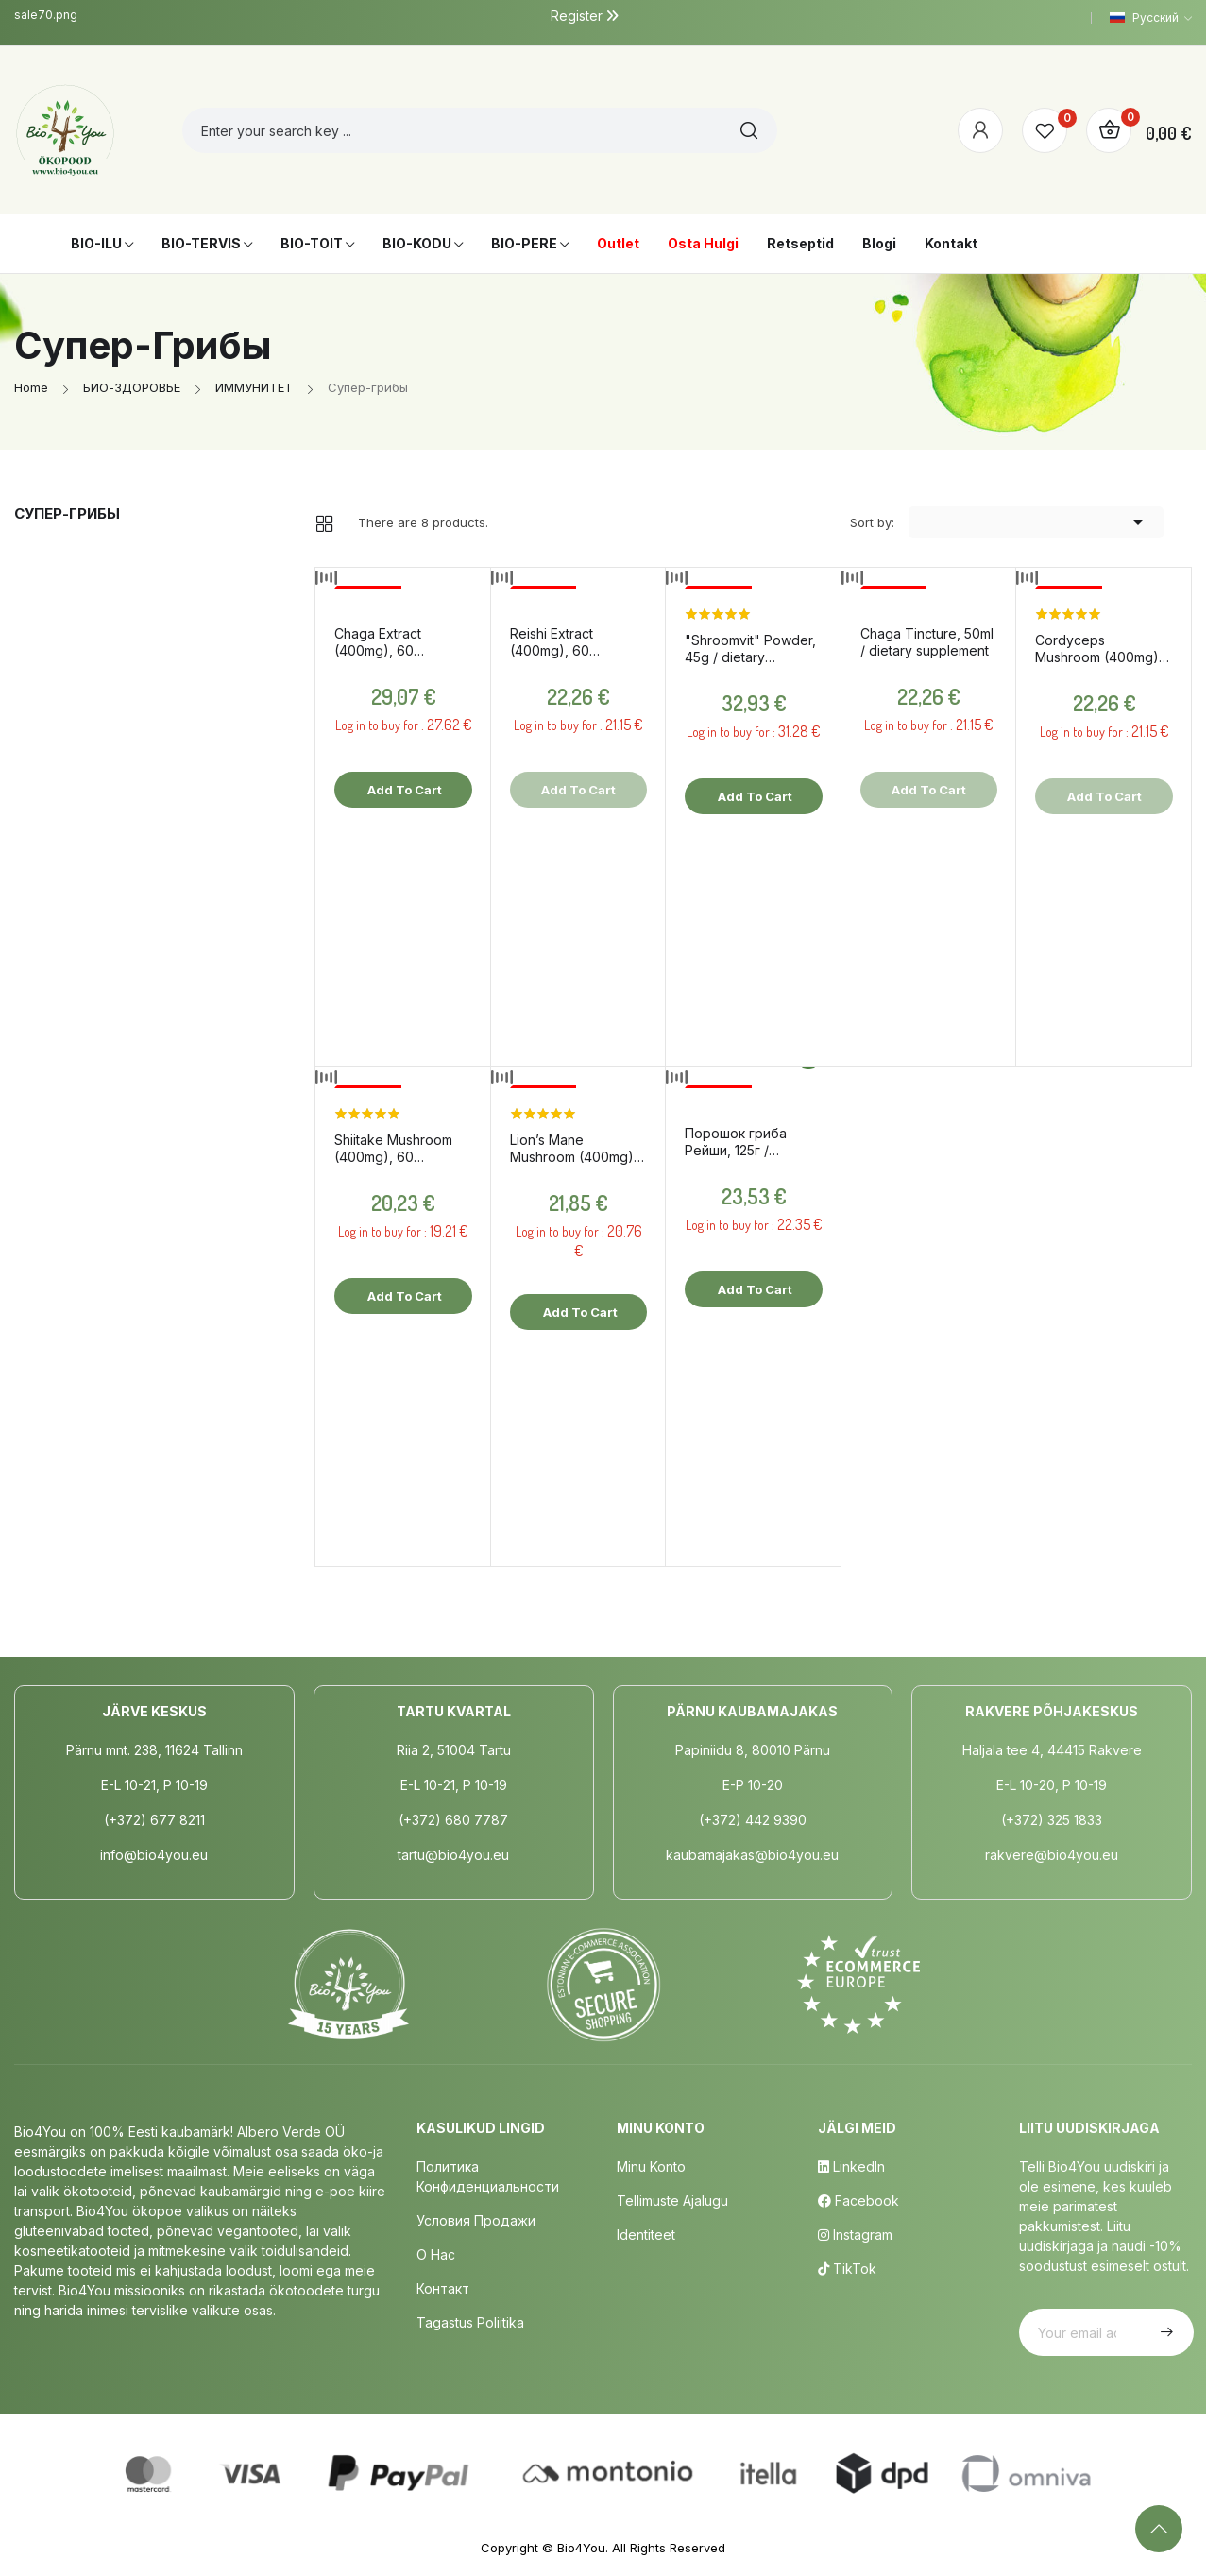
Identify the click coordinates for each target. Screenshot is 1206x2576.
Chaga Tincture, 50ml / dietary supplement (927, 641)
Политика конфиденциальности (487, 2176)
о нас (435, 2254)
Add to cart (403, 789)
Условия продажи (475, 2220)
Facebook (858, 2200)
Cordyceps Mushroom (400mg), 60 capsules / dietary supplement (1101, 649)
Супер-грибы (67, 513)
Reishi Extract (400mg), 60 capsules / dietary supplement (565, 642)
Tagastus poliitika (470, 2322)
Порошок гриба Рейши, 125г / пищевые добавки (745, 1142)
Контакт (442, 2288)
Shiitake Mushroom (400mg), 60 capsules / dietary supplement (393, 1149)
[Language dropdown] (1151, 17)
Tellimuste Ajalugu (672, 2200)
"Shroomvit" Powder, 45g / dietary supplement (750, 649)
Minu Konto (651, 2166)
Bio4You (581, 2547)
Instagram (855, 2234)
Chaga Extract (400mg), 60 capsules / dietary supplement (390, 642)
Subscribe (1164, 2332)
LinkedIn (851, 2166)
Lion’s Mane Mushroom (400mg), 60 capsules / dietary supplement (576, 1149)
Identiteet (646, 2234)
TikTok (847, 2268)
